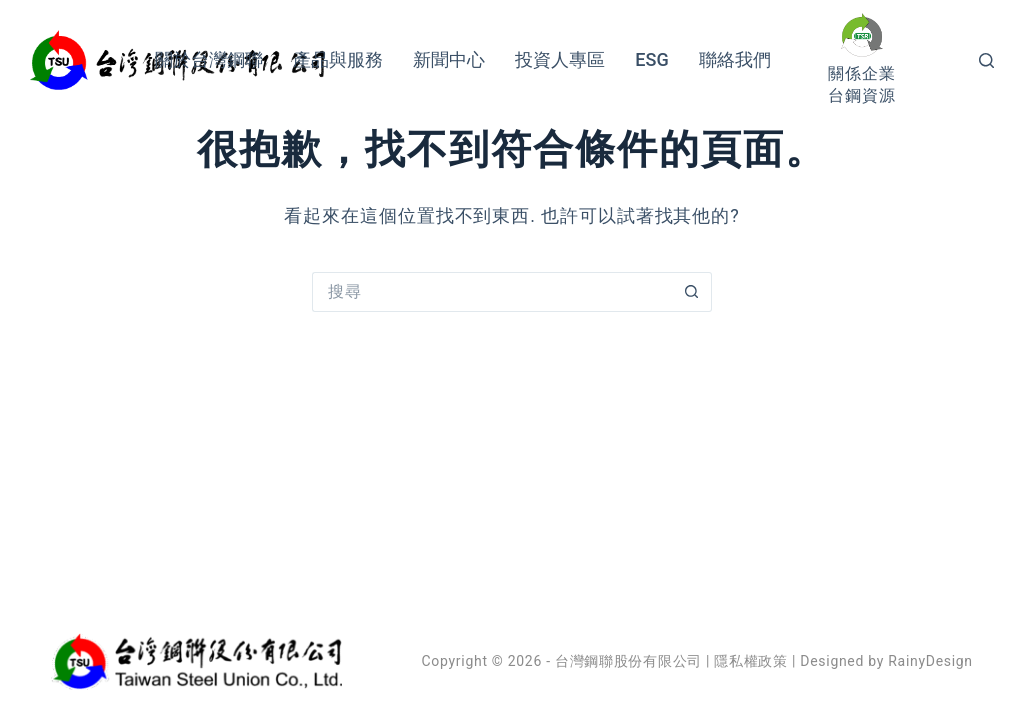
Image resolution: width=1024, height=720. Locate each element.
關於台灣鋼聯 (209, 59)
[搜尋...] (492, 292)
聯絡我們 (735, 59)
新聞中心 (449, 59)
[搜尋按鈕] (692, 292)
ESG (651, 59)
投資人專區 (560, 59)
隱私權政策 (751, 661)
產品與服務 (338, 59)
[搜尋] (986, 60)
